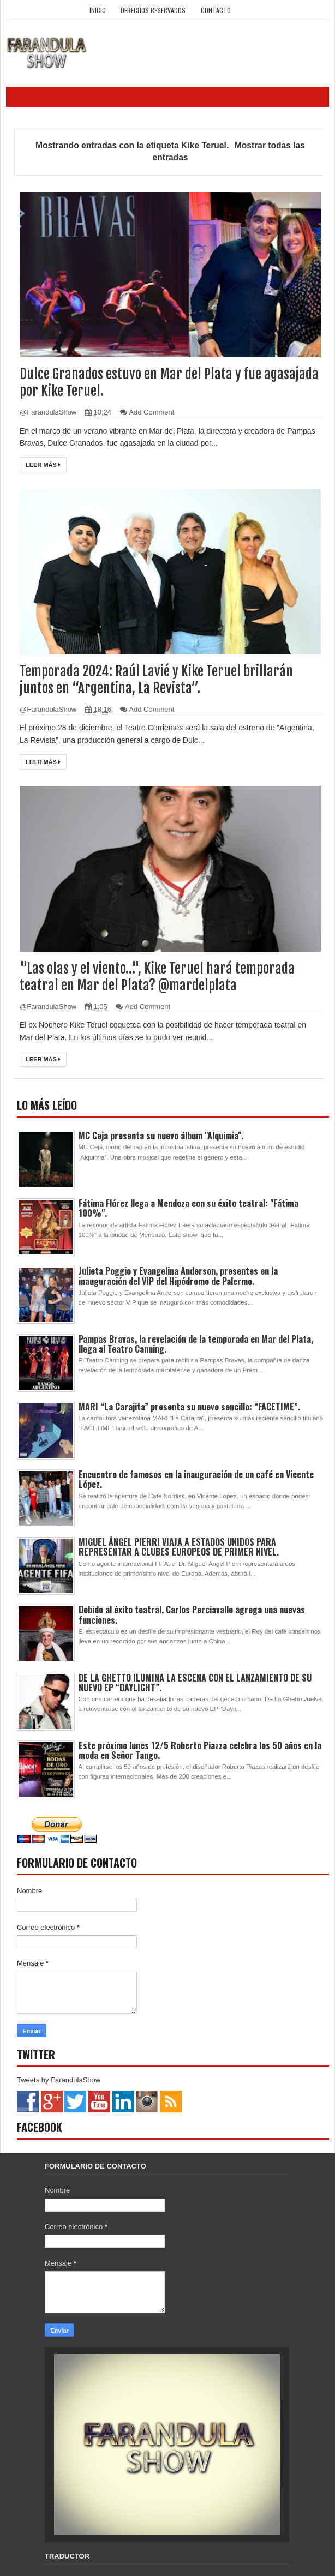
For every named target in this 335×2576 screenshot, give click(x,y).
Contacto (216, 10)
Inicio (97, 10)
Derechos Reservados (153, 10)
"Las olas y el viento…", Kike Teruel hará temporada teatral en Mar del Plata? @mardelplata (157, 977)
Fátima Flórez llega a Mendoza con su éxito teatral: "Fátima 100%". (188, 1208)
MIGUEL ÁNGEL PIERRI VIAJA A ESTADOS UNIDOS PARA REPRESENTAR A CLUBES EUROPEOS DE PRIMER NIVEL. (179, 1546)
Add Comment (151, 412)
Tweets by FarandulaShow (58, 2080)
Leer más (43, 464)
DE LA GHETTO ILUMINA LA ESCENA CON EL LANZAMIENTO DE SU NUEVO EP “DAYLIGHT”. (195, 1682)
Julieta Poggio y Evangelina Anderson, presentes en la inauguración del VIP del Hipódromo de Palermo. (178, 1275)
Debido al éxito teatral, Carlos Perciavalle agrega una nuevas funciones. (192, 1614)
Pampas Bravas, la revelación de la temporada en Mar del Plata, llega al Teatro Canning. (196, 1343)
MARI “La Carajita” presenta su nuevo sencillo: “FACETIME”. (189, 1406)
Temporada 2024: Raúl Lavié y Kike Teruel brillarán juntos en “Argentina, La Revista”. (156, 679)
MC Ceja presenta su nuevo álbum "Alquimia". (161, 1135)
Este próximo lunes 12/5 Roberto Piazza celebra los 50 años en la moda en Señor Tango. (200, 1750)
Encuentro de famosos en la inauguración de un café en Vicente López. (196, 1479)
